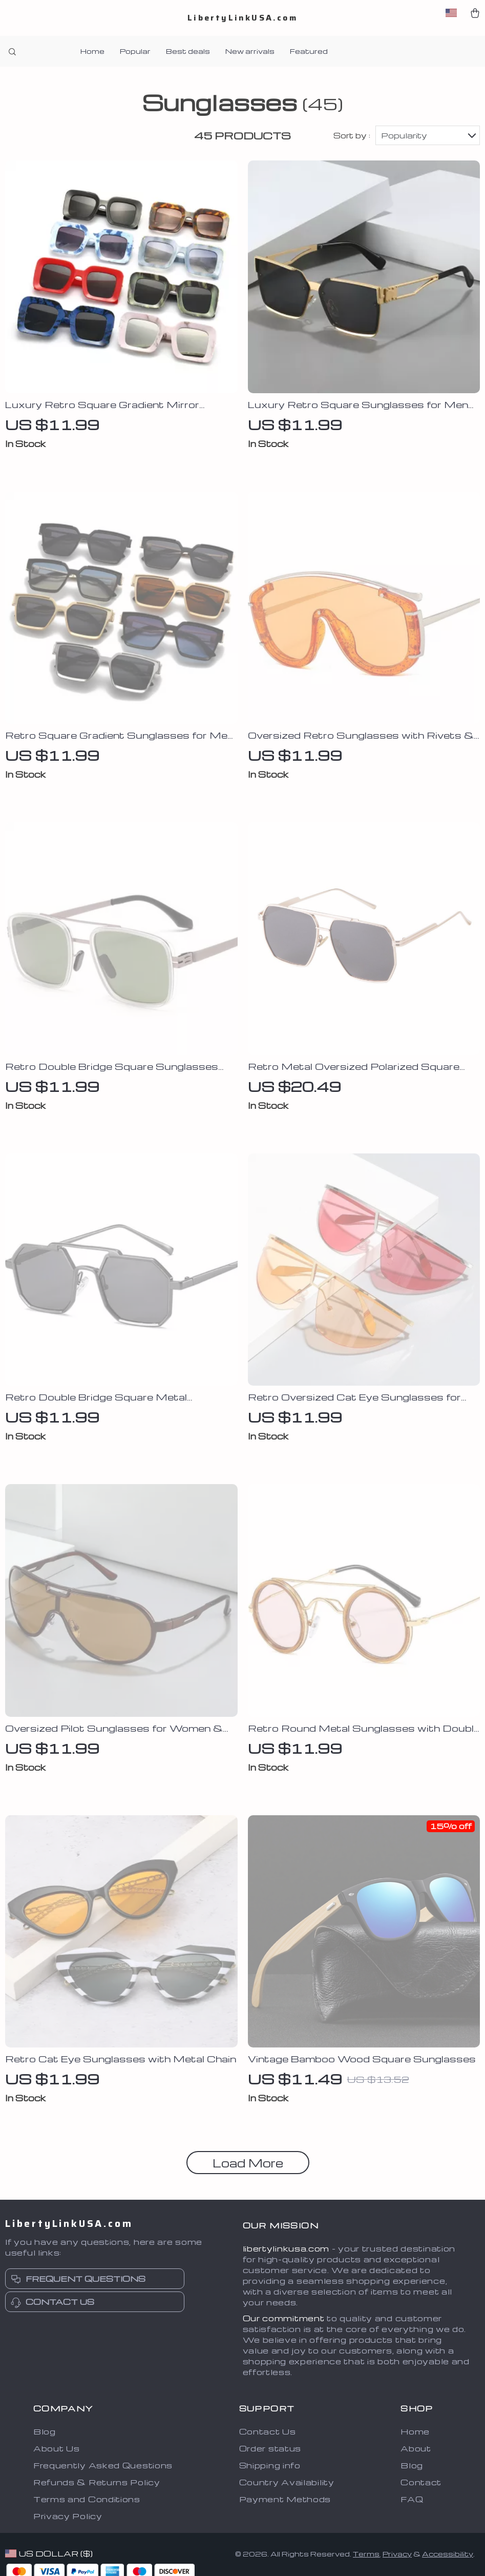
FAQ (411, 2501)
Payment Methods (285, 2501)
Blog (44, 2433)
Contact (420, 2484)
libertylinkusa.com (286, 2250)
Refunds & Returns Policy (96, 2484)
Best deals (188, 51)
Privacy (397, 2555)
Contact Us (267, 2433)
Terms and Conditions (86, 2501)
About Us (56, 2450)
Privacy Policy (67, 2518)
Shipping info (270, 2467)
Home (92, 51)
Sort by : (351, 137)
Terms (366, 2555)
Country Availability (286, 2484)
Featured (309, 51)
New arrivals (250, 51)
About (415, 2450)
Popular (135, 51)
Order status (270, 2450)
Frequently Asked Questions (103, 2467)
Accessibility (447, 2555)
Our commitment (284, 2320)
